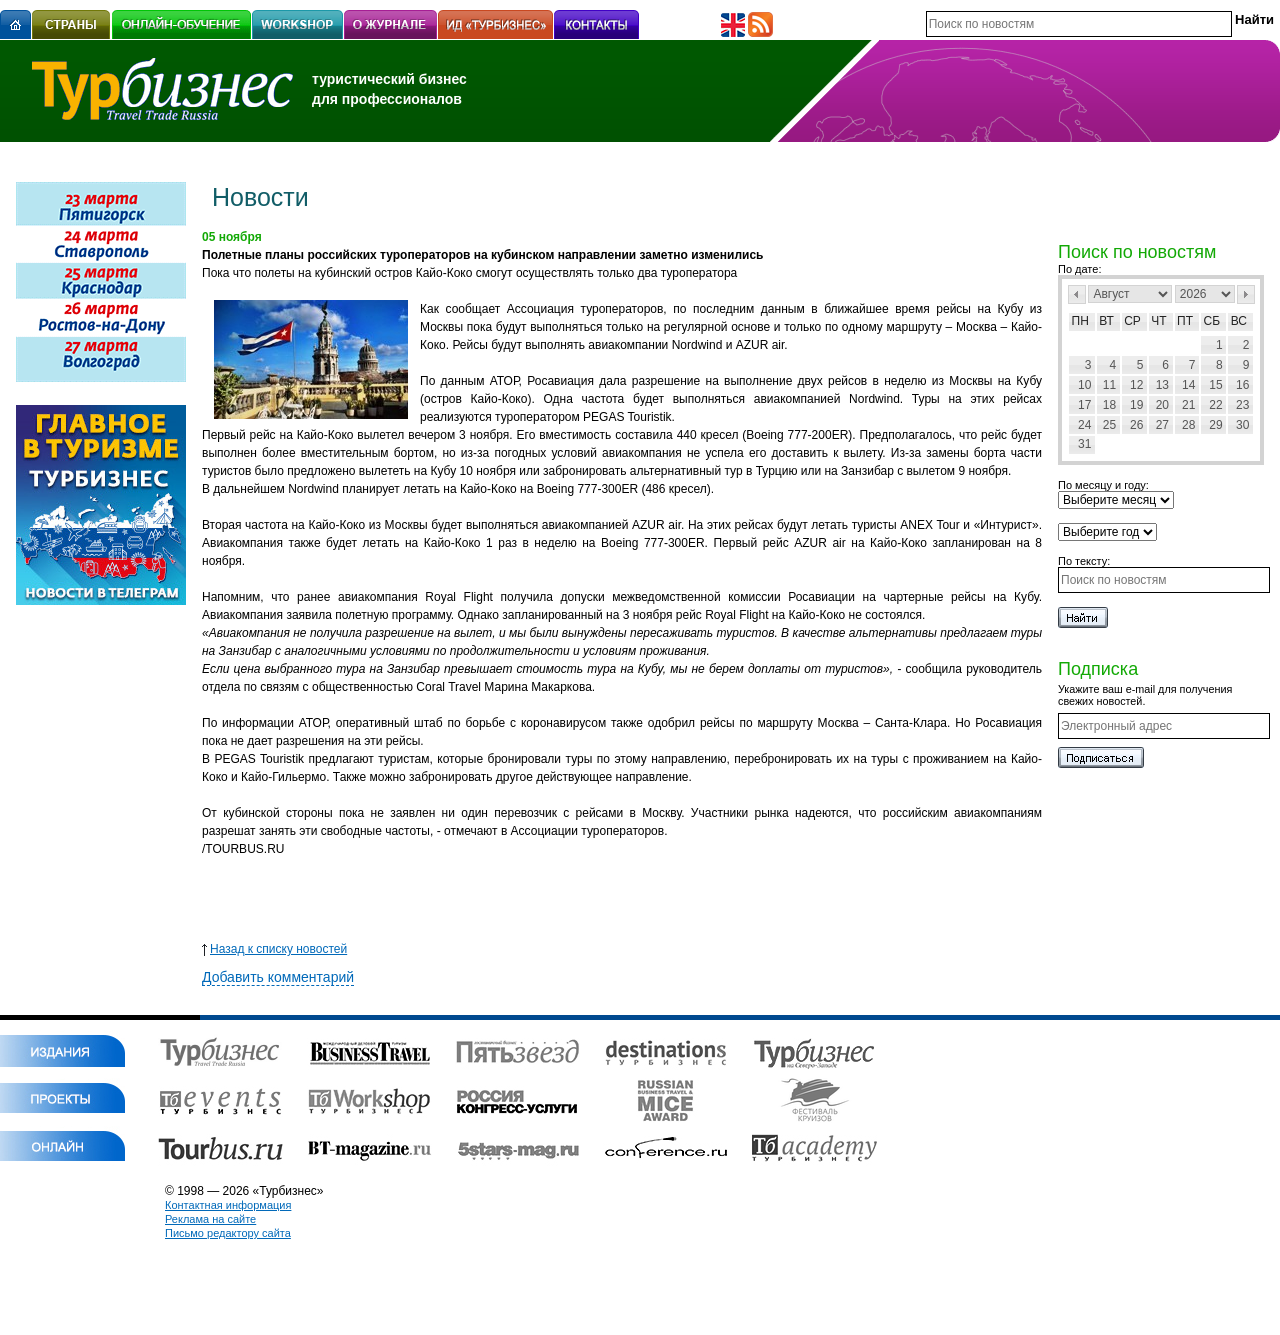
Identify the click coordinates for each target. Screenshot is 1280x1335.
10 (1084, 385)
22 (1215, 405)
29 (1215, 425)
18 (1109, 405)
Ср (1132, 321)
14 (1188, 385)
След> (1246, 294)
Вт (1106, 321)
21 (1188, 405)
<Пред (1077, 294)
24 (1084, 425)
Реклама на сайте (210, 1219)
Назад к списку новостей (274, 949)
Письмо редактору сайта (228, 1233)
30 (1242, 425)
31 (1084, 444)
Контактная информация (228, 1205)
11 (1109, 385)
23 (1242, 405)
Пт (1185, 321)
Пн (1080, 321)
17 (1084, 405)
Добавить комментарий (278, 977)
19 (1136, 405)
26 (1136, 425)
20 (1162, 405)
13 (1162, 385)
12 (1136, 385)
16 (1242, 385)
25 (1109, 425)
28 (1188, 425)
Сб (1212, 321)
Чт (1158, 321)
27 (1162, 425)
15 (1215, 385)
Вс (1239, 321)
